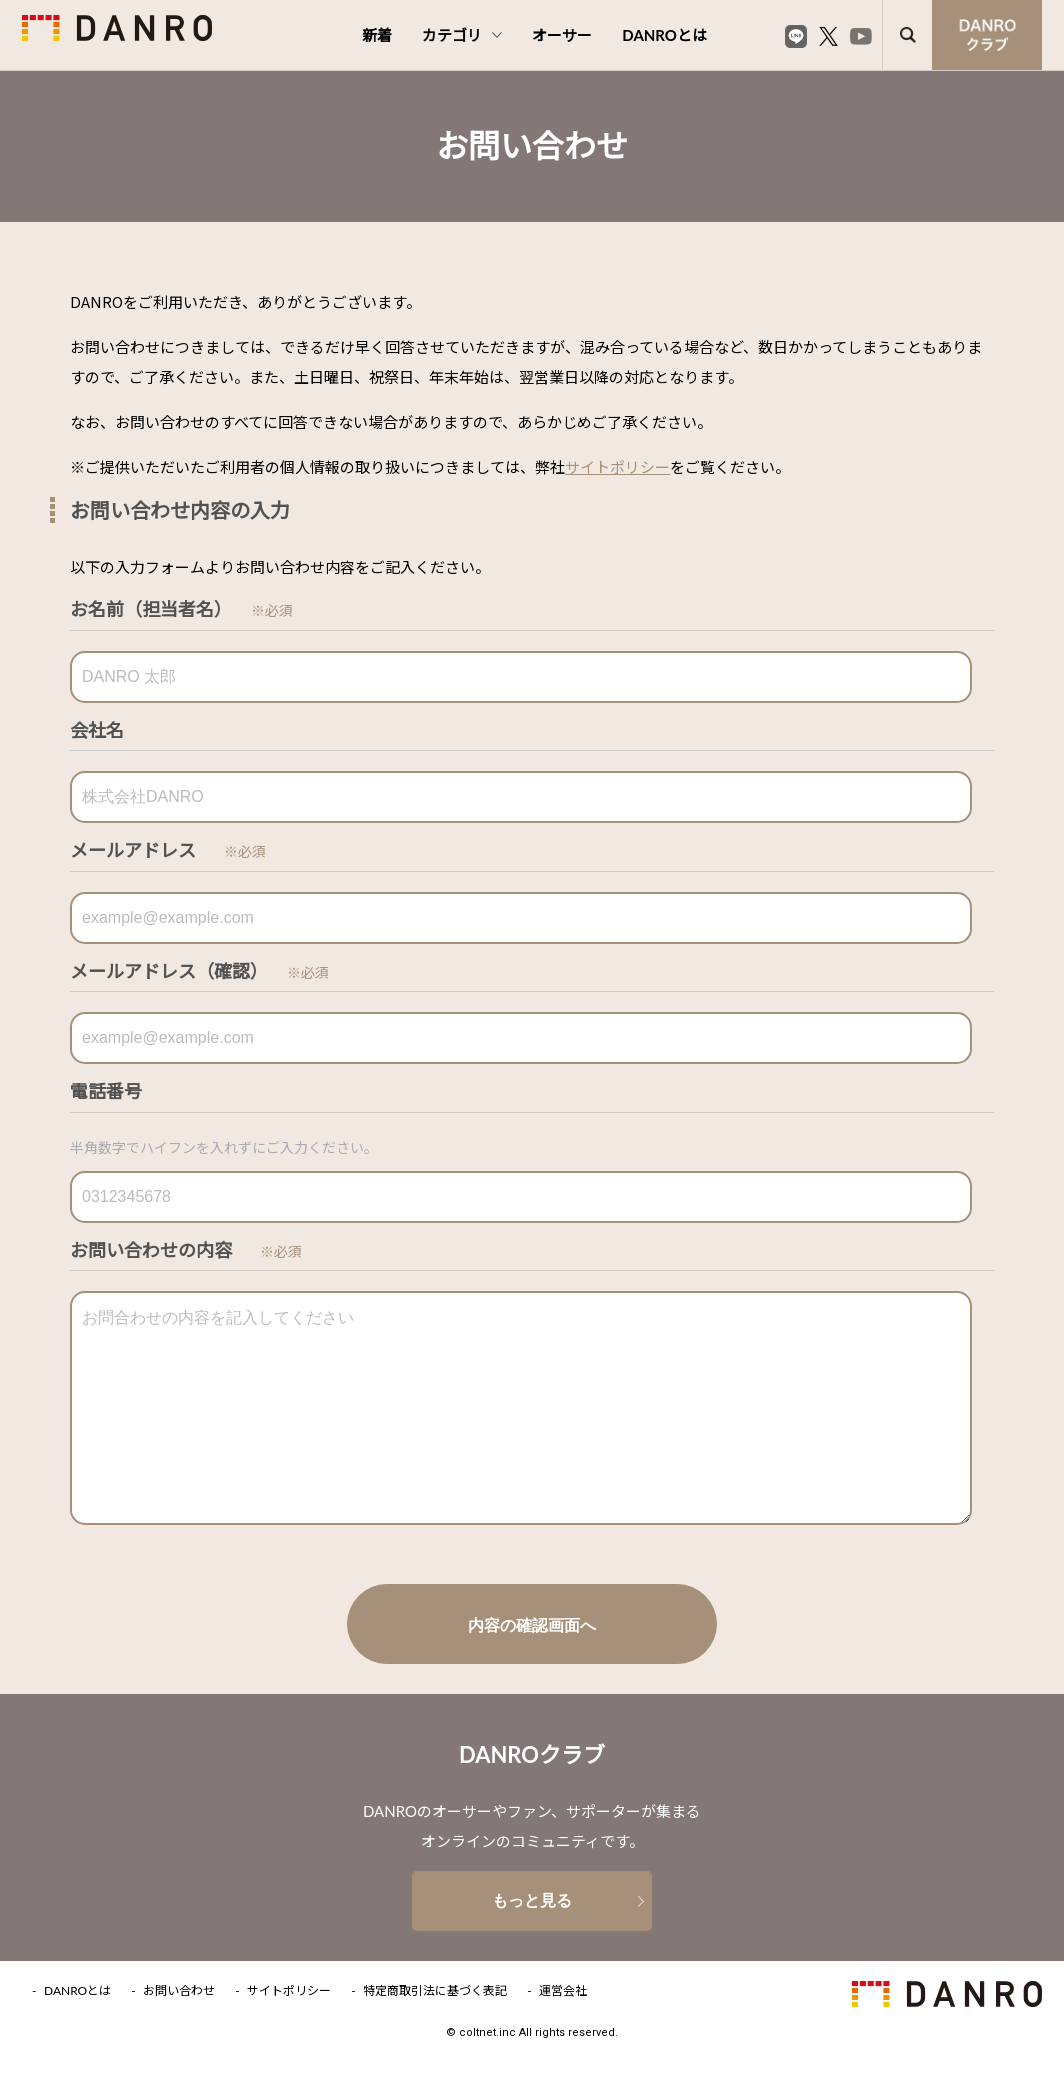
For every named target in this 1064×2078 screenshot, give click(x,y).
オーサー (562, 35)
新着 (377, 35)
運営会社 (563, 1991)
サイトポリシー (617, 466)
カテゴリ (462, 35)
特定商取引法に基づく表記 (435, 1991)
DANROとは (664, 35)
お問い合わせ (179, 1991)
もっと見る (532, 1900)
